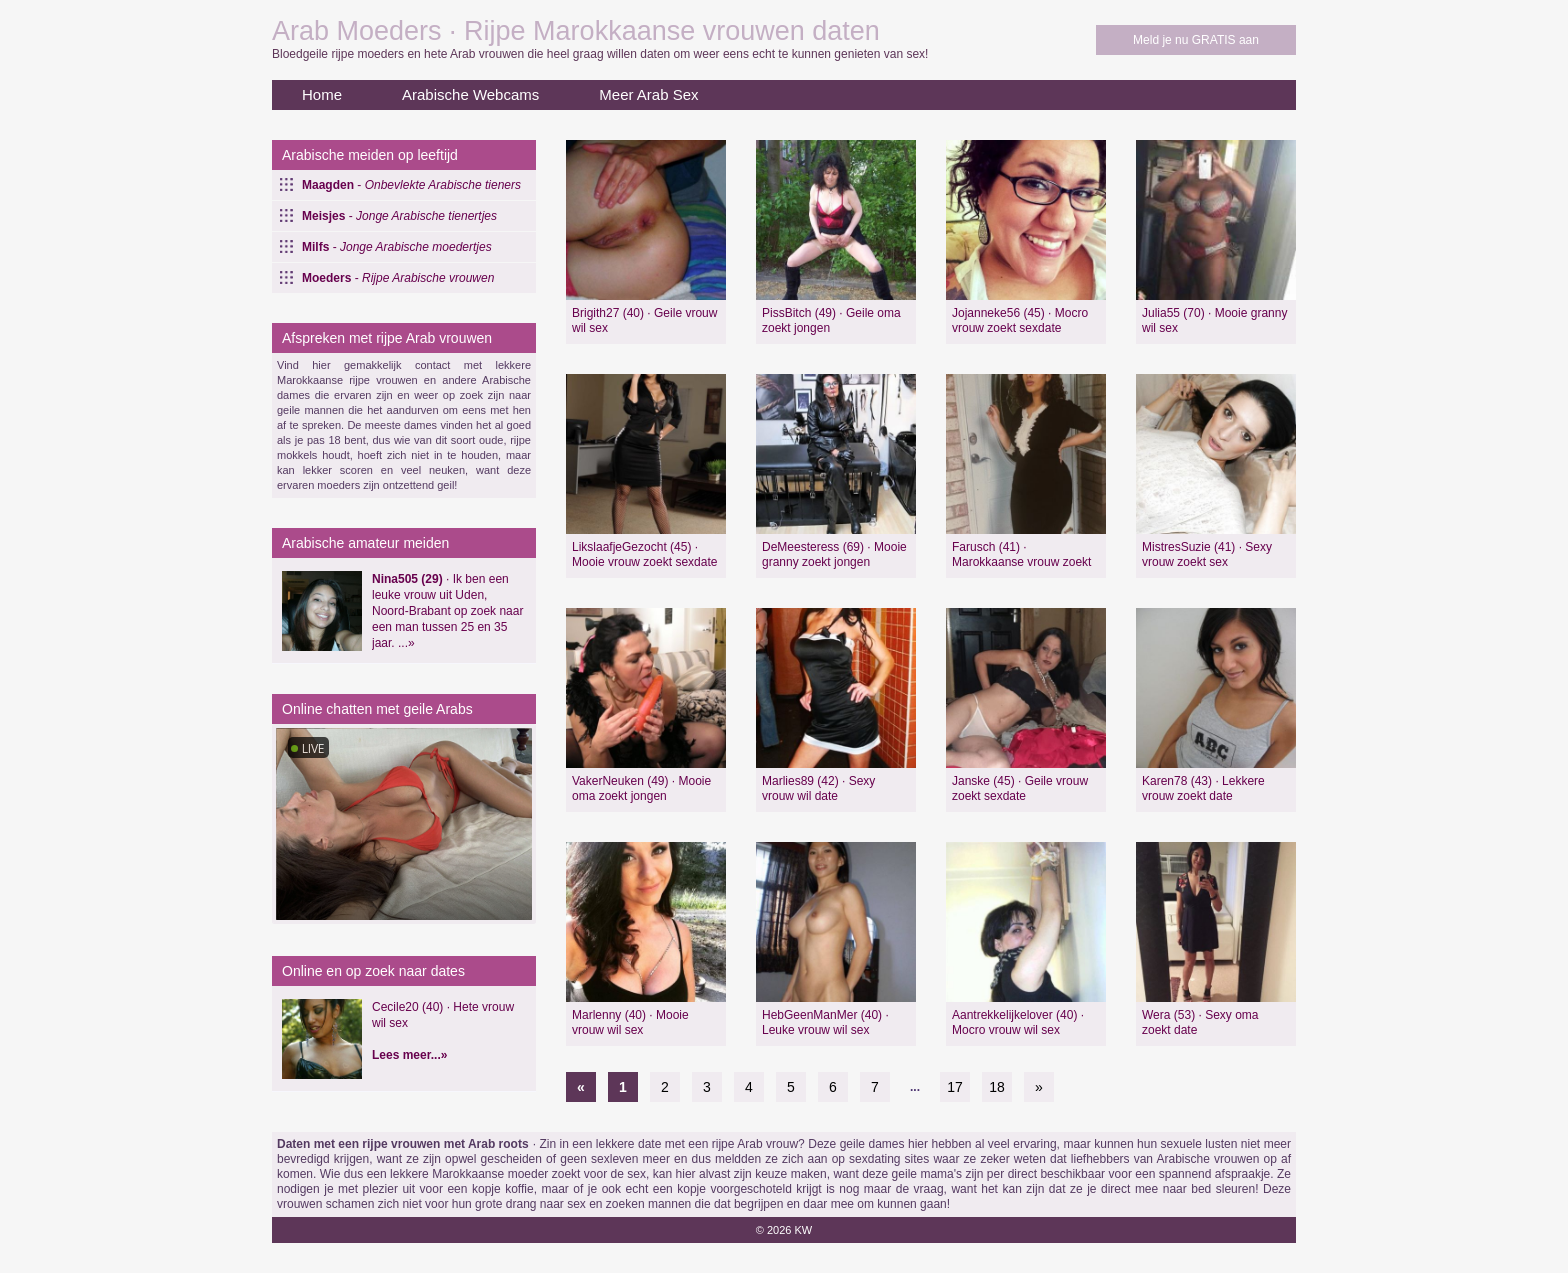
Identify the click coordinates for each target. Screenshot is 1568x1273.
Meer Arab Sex (648, 94)
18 (997, 1087)
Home (322, 94)
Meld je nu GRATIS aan (1196, 40)
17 (955, 1087)
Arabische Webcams (470, 94)
